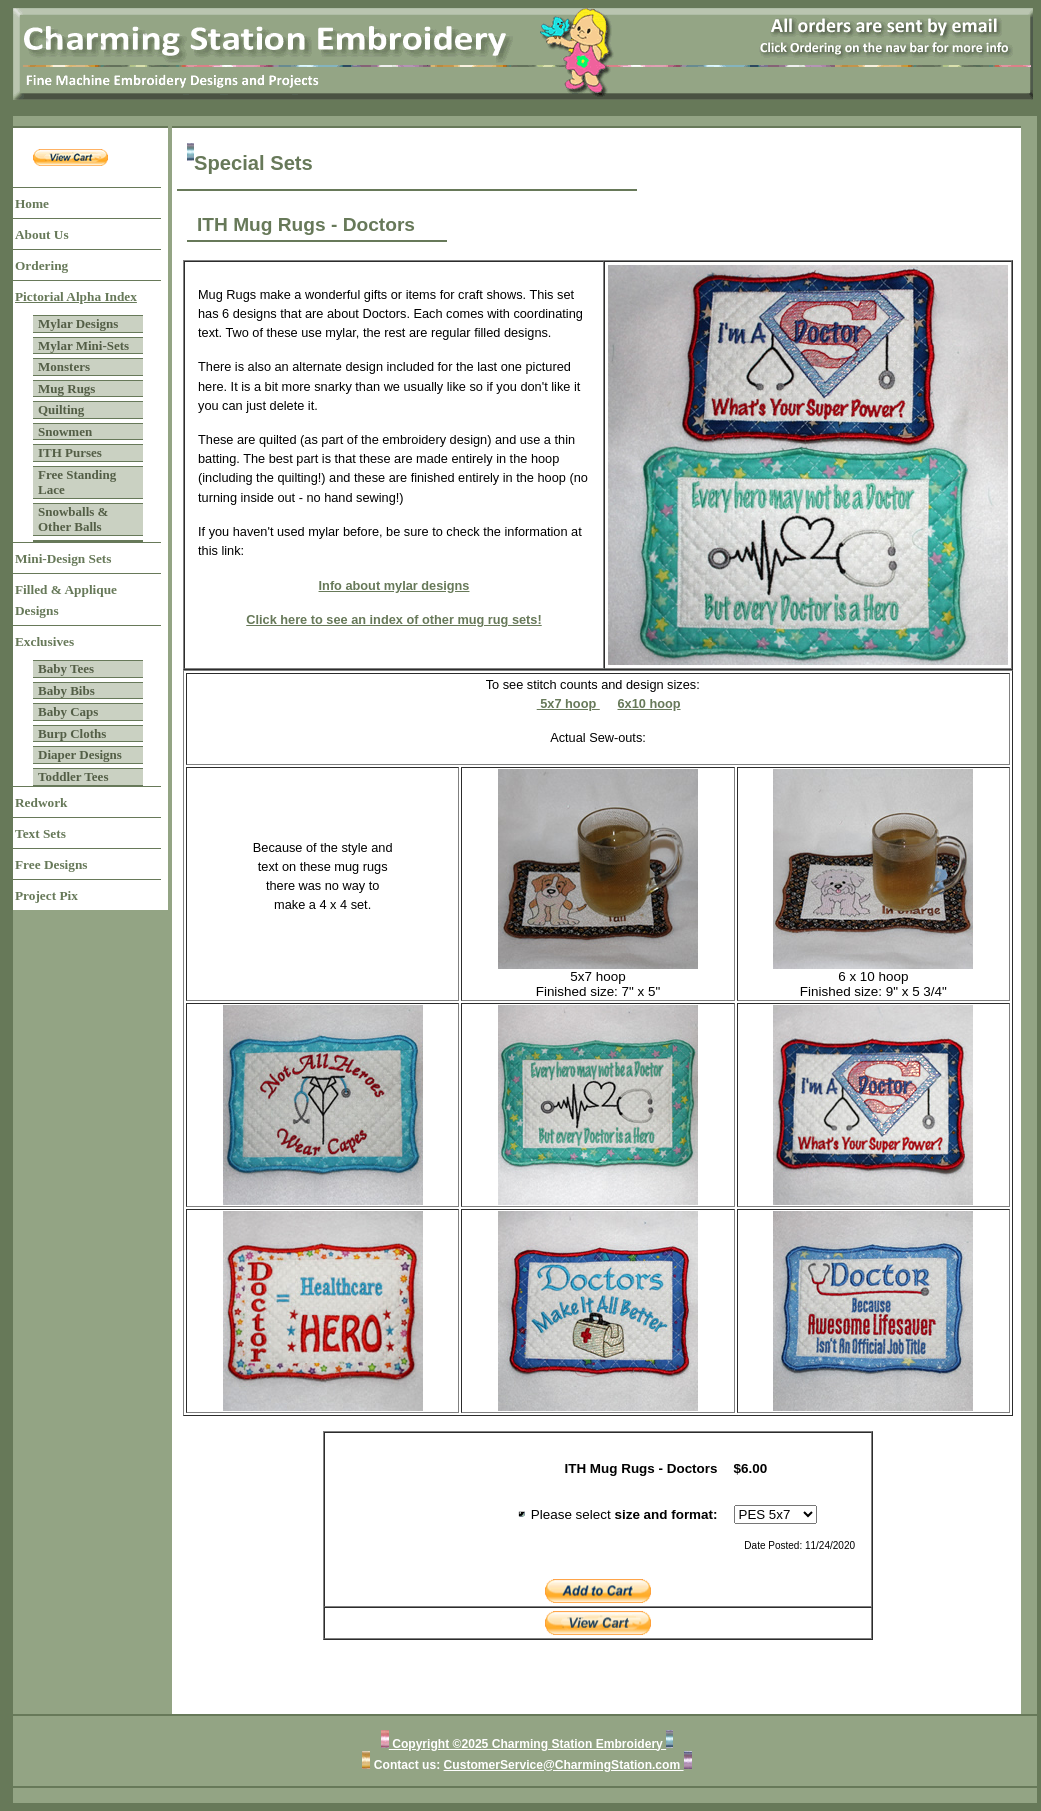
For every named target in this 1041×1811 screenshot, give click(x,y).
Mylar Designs (78, 323)
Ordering (41, 265)
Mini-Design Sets (63, 558)
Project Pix (46, 895)
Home (32, 203)
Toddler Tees (73, 776)
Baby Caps (68, 711)
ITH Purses (70, 452)
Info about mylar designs (394, 585)
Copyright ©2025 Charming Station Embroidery (527, 1744)
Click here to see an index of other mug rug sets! (393, 619)
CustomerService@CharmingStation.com (564, 1765)
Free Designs (51, 864)
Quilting (61, 409)
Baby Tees (66, 668)
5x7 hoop (568, 703)
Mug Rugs (66, 388)
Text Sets (40, 833)
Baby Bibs (66, 690)
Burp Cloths (72, 733)
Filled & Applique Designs (66, 600)
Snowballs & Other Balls (73, 519)
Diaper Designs (80, 754)
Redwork (41, 802)
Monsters (64, 366)
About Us (42, 234)
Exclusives (44, 641)
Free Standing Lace (77, 482)
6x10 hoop (648, 703)
